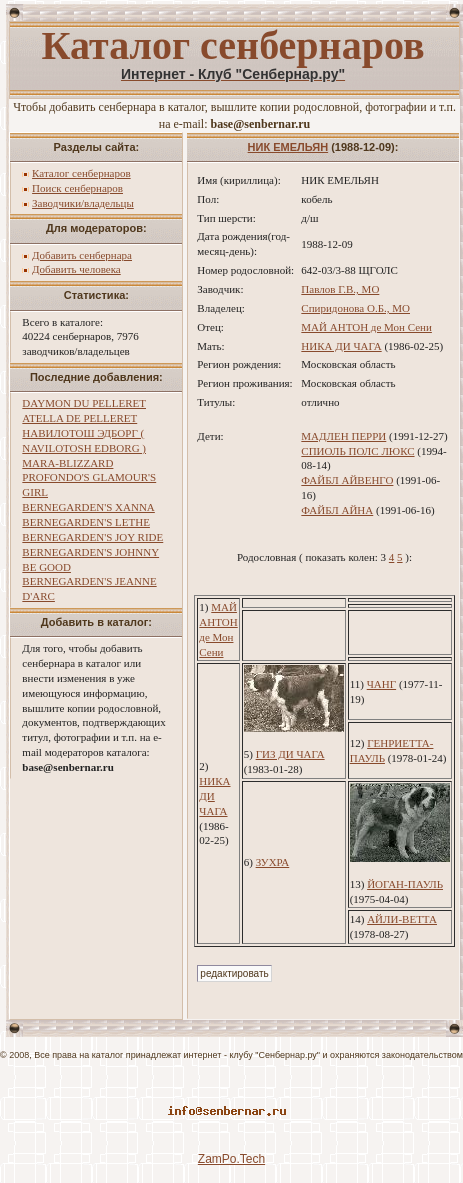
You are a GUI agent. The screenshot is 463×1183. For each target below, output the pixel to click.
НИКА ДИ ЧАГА (341, 346)
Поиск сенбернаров (77, 188)
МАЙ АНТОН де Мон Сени (366, 327)
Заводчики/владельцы (83, 203)
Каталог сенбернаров (81, 173)
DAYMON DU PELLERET (84, 403)
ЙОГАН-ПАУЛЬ (405, 884)
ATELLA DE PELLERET (79, 418)
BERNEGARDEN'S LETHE (86, 522)
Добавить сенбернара (82, 255)
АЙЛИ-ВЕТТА (402, 919)
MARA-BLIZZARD (67, 463)
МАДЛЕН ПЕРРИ (343, 436)
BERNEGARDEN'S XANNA (88, 507)
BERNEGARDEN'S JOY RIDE (92, 537)
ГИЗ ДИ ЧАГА (290, 754)
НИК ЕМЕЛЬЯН (288, 147)
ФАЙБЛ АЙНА (337, 510)
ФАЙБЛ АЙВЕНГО (347, 480)
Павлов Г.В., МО (340, 289)
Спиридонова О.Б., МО (355, 308)
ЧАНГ (381, 684)
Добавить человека (76, 269)
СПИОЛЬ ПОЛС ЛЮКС (357, 451)
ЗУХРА (273, 862)
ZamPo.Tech (231, 1159)
